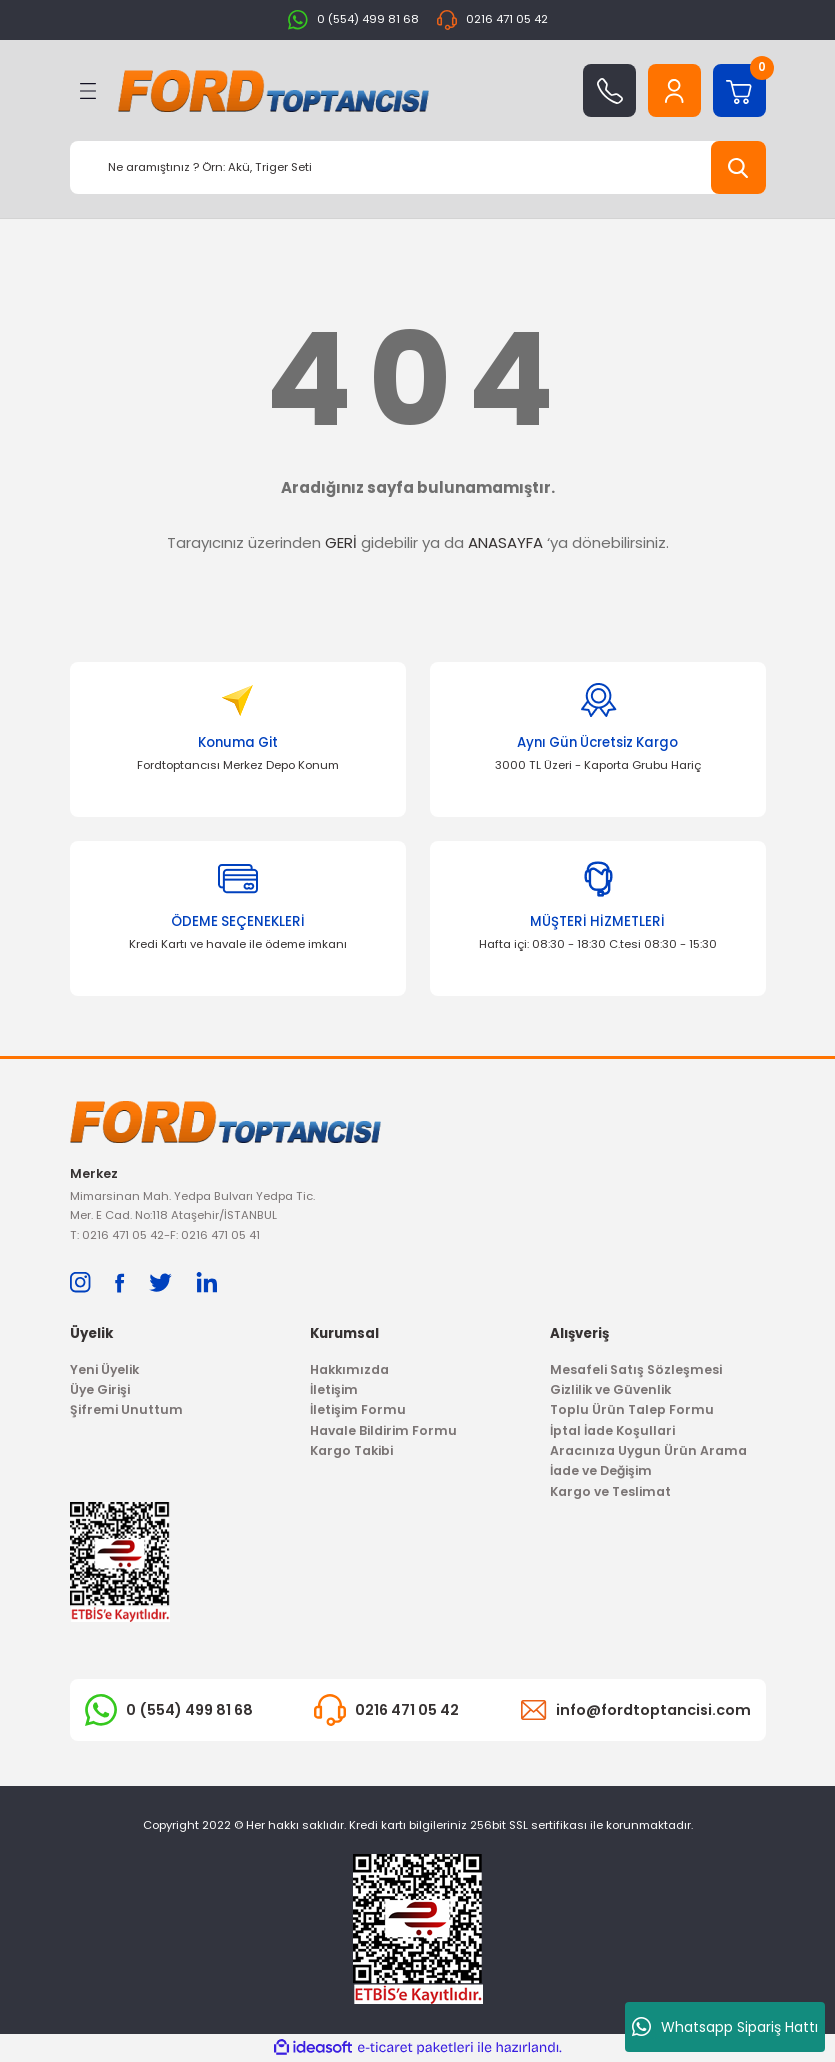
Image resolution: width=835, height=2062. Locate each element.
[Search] (418, 167)
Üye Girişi (100, 1389)
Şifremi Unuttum (126, 1410)
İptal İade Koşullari (612, 1430)
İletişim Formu (358, 1410)
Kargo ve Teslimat (610, 1491)
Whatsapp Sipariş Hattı (725, 2027)
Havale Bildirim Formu (383, 1430)
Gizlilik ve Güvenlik (610, 1389)
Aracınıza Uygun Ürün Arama (648, 1450)
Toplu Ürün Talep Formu (632, 1410)
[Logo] (273, 91)
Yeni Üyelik (104, 1369)
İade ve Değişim (601, 1471)
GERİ (341, 542)
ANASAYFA (505, 542)
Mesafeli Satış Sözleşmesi (636, 1369)
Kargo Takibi (351, 1450)
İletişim (334, 1389)
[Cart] (739, 90)
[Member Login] (674, 90)
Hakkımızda (349, 1369)
